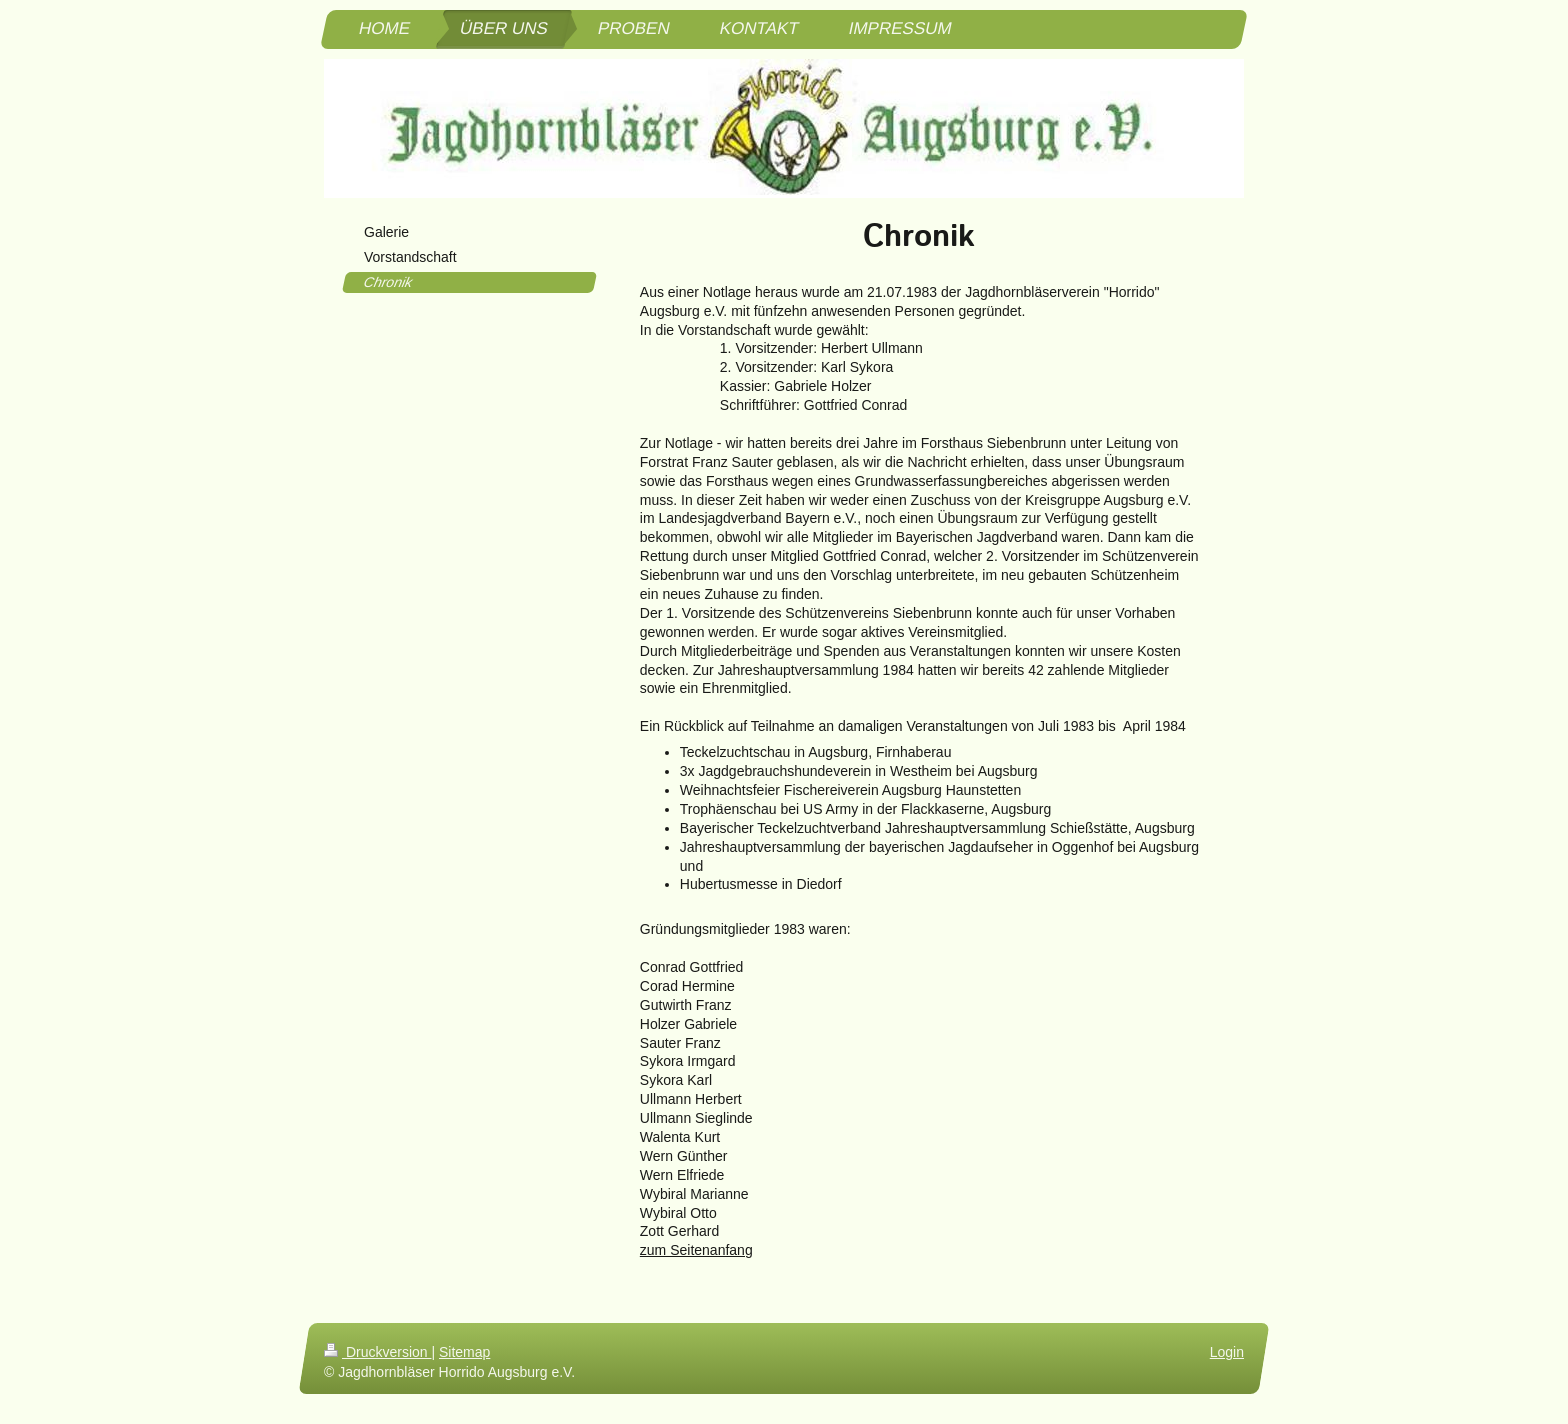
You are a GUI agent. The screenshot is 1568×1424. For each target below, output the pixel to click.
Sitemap (464, 1352)
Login (1227, 1352)
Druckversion (377, 1352)
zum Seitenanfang (696, 1250)
